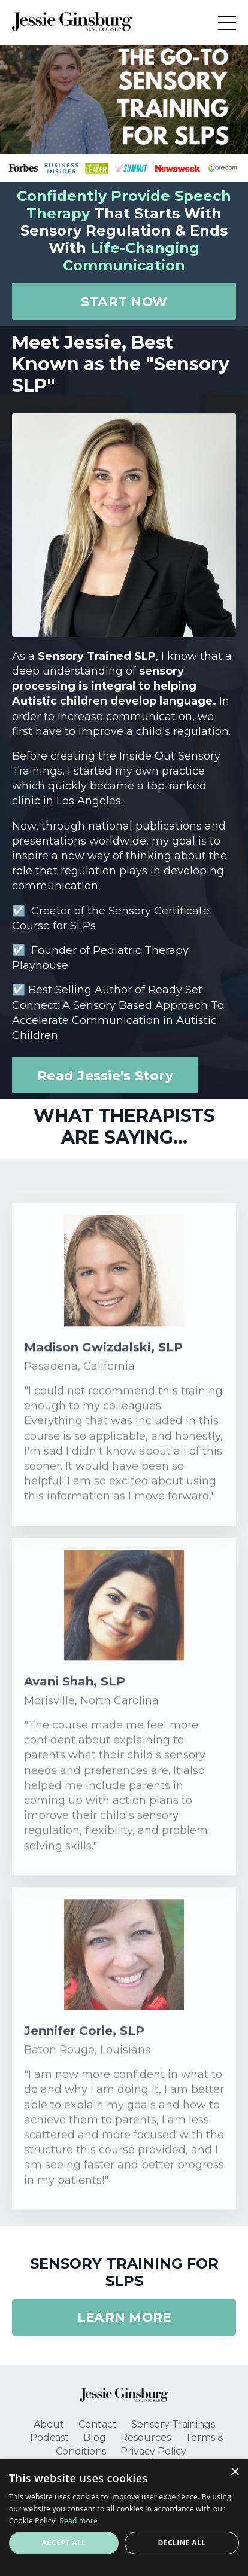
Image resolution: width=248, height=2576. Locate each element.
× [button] (234, 2472)
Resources (145, 2437)
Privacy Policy (153, 2451)
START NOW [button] (124, 301)
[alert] (124, 2517)
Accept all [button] (64, 2543)
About (49, 2424)
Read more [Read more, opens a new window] (78, 2521)
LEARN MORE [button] (124, 2317)
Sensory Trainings (173, 2424)
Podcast (49, 2437)
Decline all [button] (182, 2543)
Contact (97, 2424)
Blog (94, 2437)
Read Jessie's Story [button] (105, 1075)
